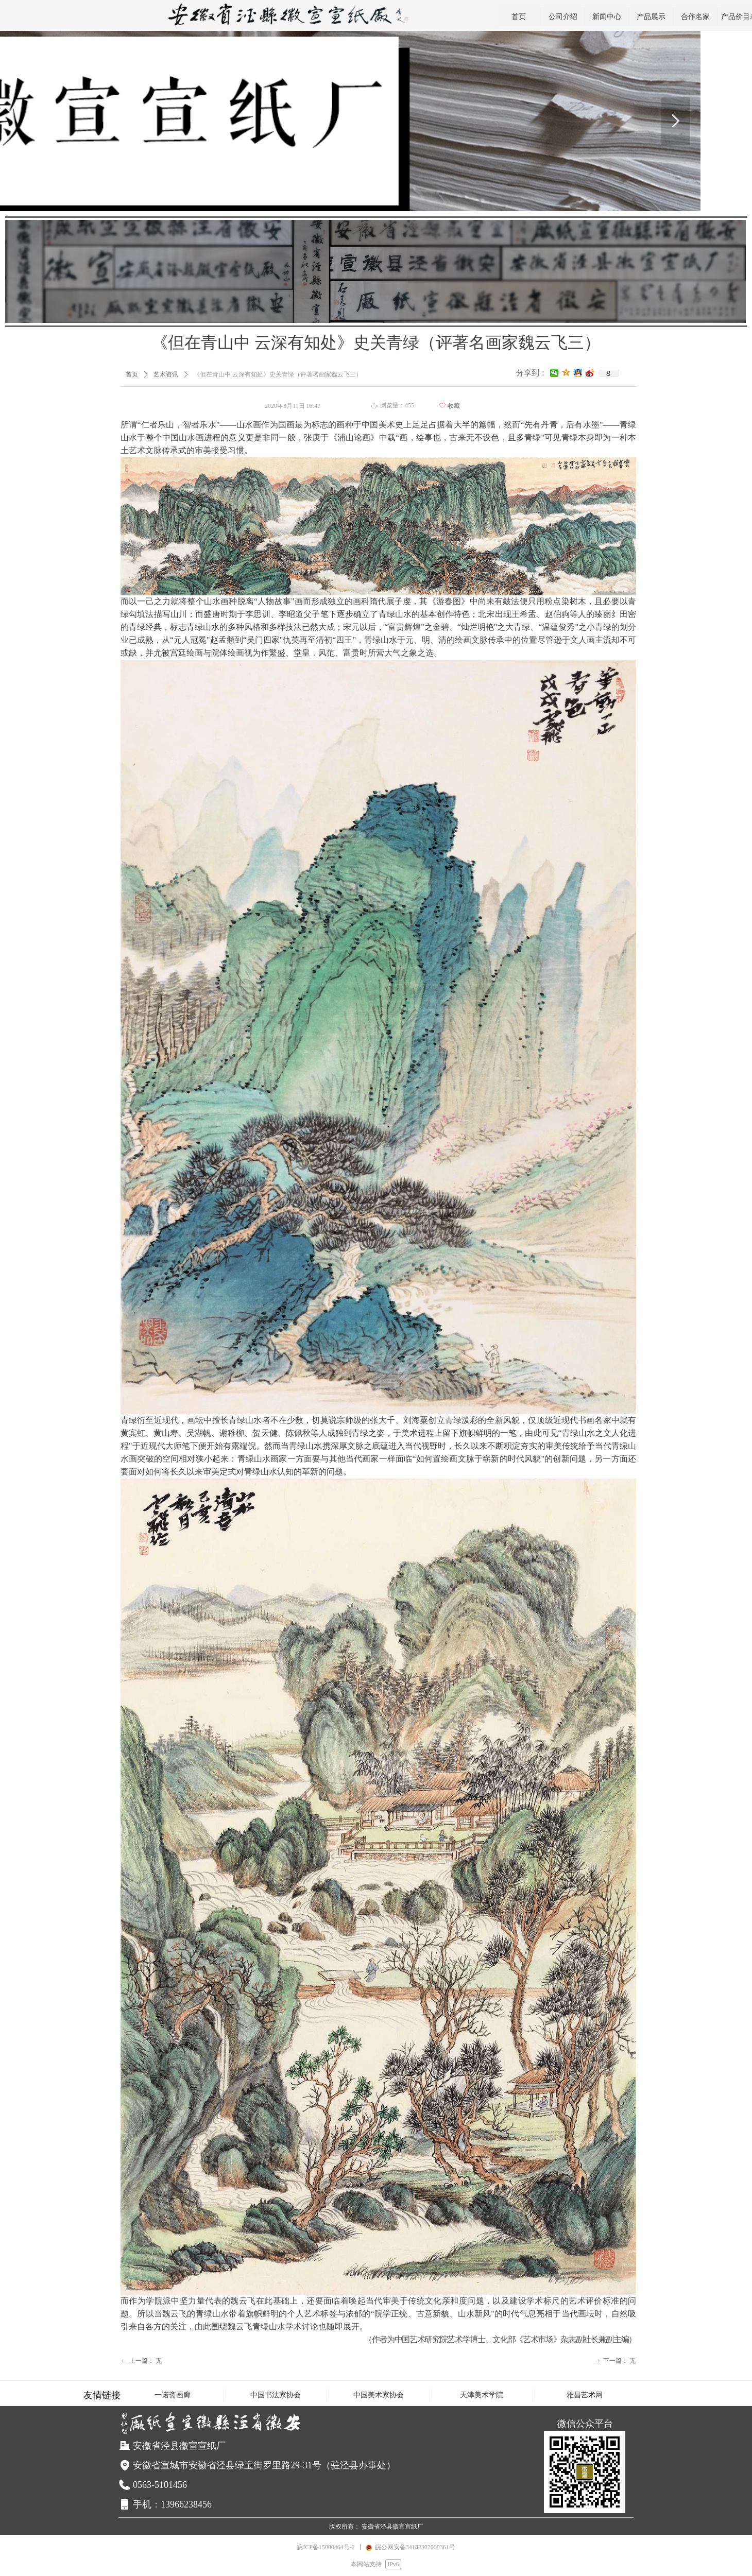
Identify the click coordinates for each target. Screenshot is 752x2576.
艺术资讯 (165, 374)
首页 (132, 374)
